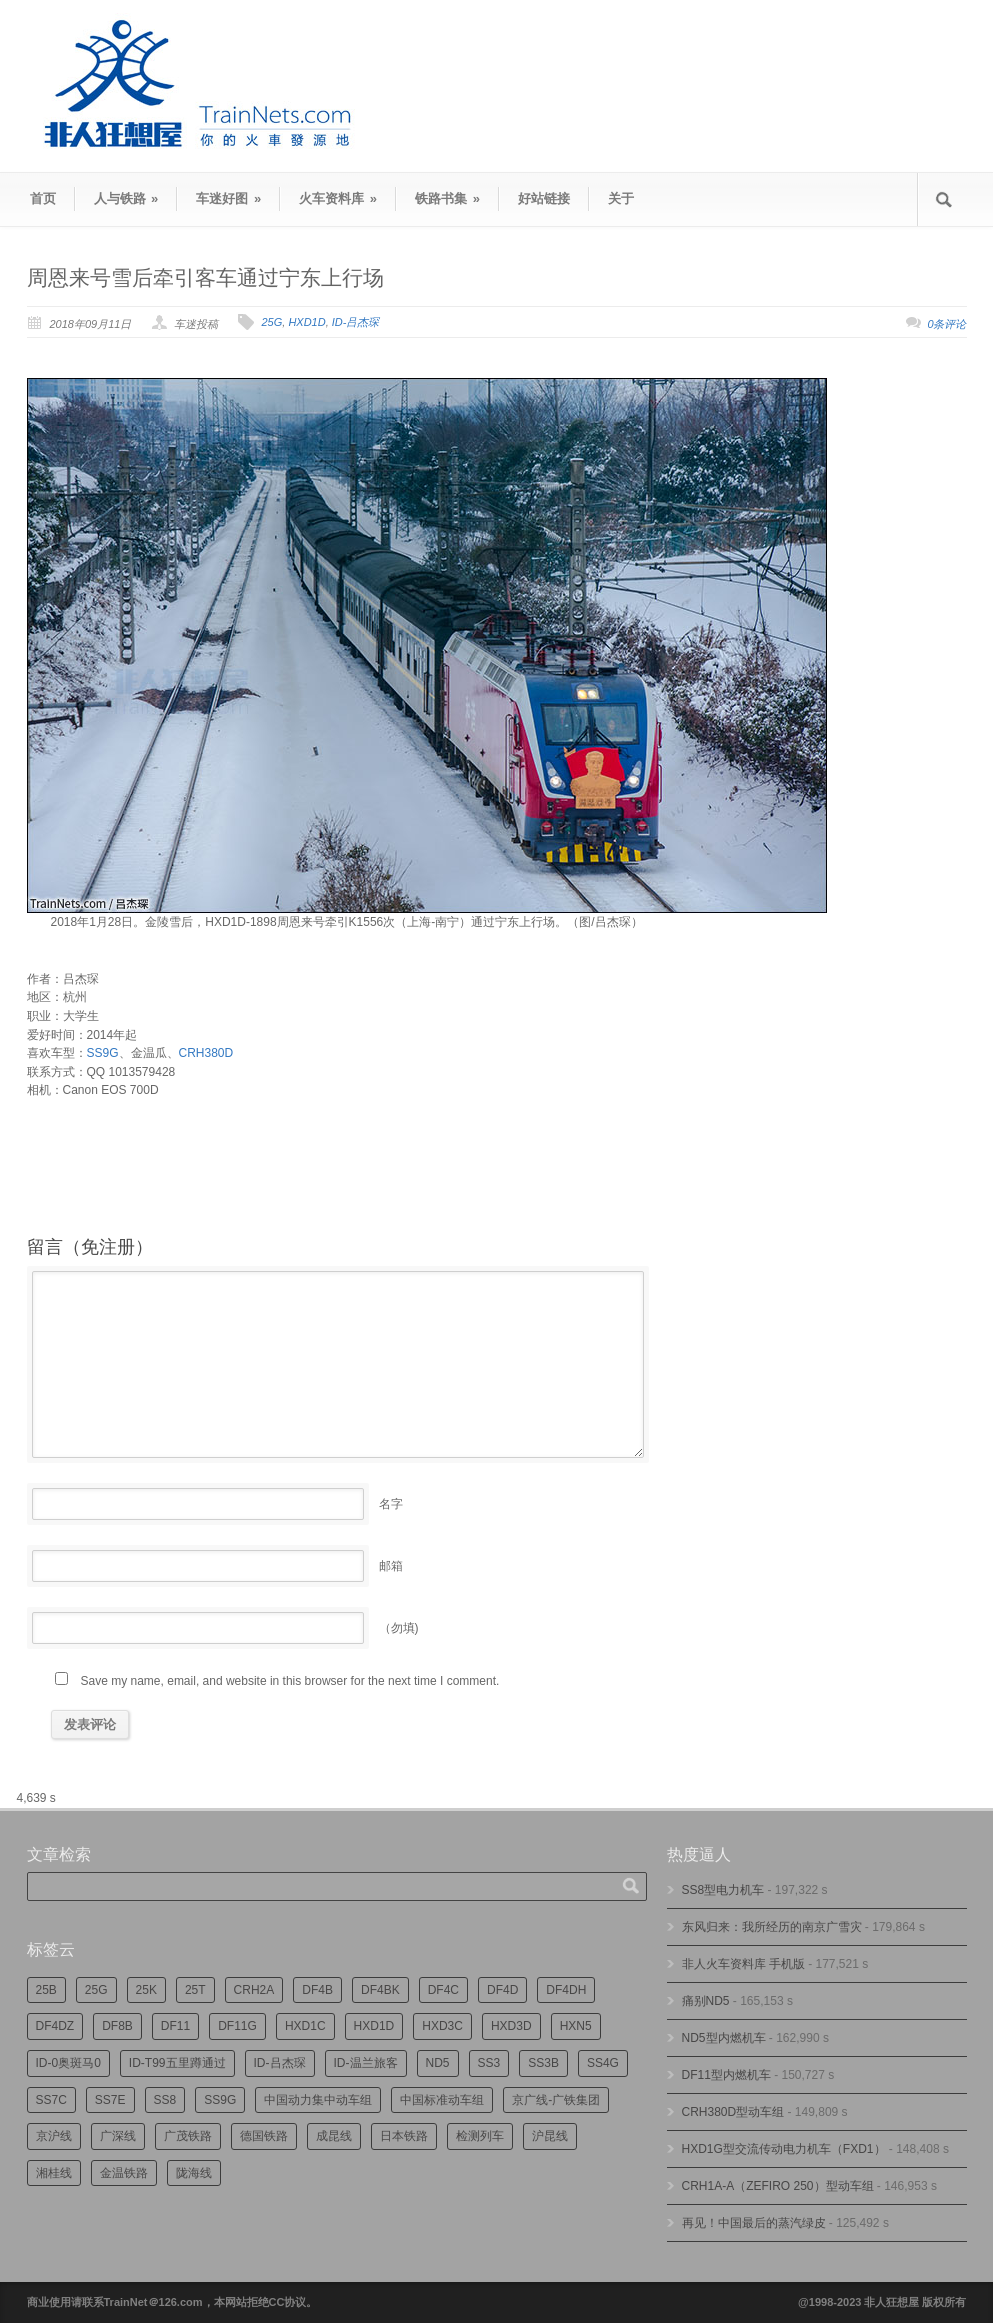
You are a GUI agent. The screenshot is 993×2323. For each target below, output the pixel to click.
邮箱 (391, 1566)
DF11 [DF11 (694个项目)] (175, 2026)
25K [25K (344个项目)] (146, 1990)
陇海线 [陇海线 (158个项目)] (194, 2173)
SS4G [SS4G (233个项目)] (603, 2063)
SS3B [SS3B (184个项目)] (543, 2063)
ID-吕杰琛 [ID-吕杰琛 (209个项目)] (280, 2063)
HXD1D (306, 322)
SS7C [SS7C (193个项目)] (51, 2100)
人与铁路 (126, 198)
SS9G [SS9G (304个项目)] (220, 2100)
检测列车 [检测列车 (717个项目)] (480, 2136)
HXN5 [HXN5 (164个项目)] (576, 2026)
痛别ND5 (706, 2001)
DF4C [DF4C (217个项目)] (443, 1990)
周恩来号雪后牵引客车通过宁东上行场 (205, 277)
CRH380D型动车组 (733, 2112)
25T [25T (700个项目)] (195, 1990)
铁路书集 (447, 198)
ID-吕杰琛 (356, 322)
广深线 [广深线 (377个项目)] (118, 2136)
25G (271, 322)
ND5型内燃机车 (724, 2038)
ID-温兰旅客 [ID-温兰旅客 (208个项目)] (366, 2063)
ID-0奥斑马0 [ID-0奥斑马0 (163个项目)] (68, 2063)
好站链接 (544, 198)
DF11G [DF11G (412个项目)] (237, 2026)
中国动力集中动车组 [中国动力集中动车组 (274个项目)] (318, 2100)
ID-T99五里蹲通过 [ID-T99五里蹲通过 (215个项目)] (177, 2063)
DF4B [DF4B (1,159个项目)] (317, 1990)
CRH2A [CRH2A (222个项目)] (254, 1990)
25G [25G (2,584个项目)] (96, 1990)
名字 (391, 1504)
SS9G (103, 1053)
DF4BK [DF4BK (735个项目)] (380, 1990)
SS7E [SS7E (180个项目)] (110, 2100)
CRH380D (206, 1053)
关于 (621, 198)
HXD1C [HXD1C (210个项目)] (305, 2026)
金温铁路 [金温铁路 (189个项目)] (124, 2173)
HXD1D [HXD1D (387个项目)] (374, 2026)
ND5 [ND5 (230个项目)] (438, 2063)
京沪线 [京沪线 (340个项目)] (54, 2136)
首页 (43, 198)
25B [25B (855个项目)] (46, 1990)
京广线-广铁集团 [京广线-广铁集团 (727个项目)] (556, 2100)
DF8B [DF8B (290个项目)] (117, 2026)
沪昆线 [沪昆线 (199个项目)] (550, 2136)
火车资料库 (338, 198)
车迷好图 (228, 198)
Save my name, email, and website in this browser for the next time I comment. (290, 1681)
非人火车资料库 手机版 (743, 1964)
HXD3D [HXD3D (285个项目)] (511, 2026)
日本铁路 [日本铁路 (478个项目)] (404, 2136)
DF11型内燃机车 (726, 2075)
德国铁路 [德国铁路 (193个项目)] (264, 2136)
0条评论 (946, 324)
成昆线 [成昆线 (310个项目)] (334, 2136)
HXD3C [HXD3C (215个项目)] (442, 2026)
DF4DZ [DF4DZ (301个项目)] (55, 2026)
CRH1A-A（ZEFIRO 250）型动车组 (778, 2186)
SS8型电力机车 (723, 1890)
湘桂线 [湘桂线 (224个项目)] (54, 2173)
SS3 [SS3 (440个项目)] (489, 2063)
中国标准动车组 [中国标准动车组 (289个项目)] (442, 2100)
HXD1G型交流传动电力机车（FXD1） (784, 2149)
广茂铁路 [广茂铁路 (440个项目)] (188, 2136)
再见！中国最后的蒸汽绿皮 (754, 2223)
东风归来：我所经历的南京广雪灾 (772, 1927)
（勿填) (399, 1628)
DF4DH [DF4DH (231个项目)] (566, 1990)
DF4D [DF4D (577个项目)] (502, 1990)
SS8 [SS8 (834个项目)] (165, 2100)
